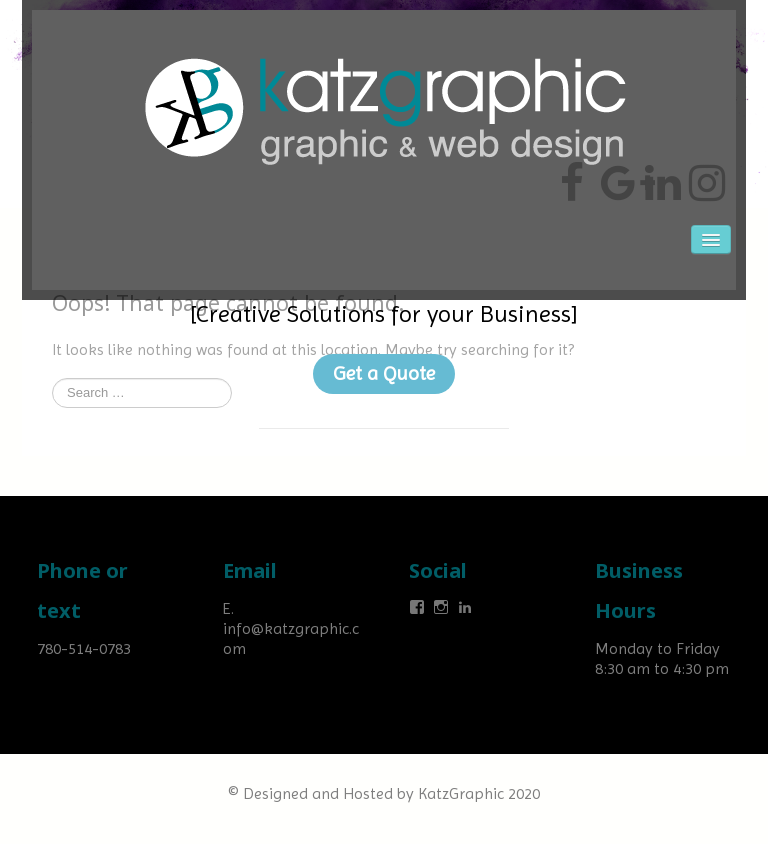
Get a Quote (384, 373)
